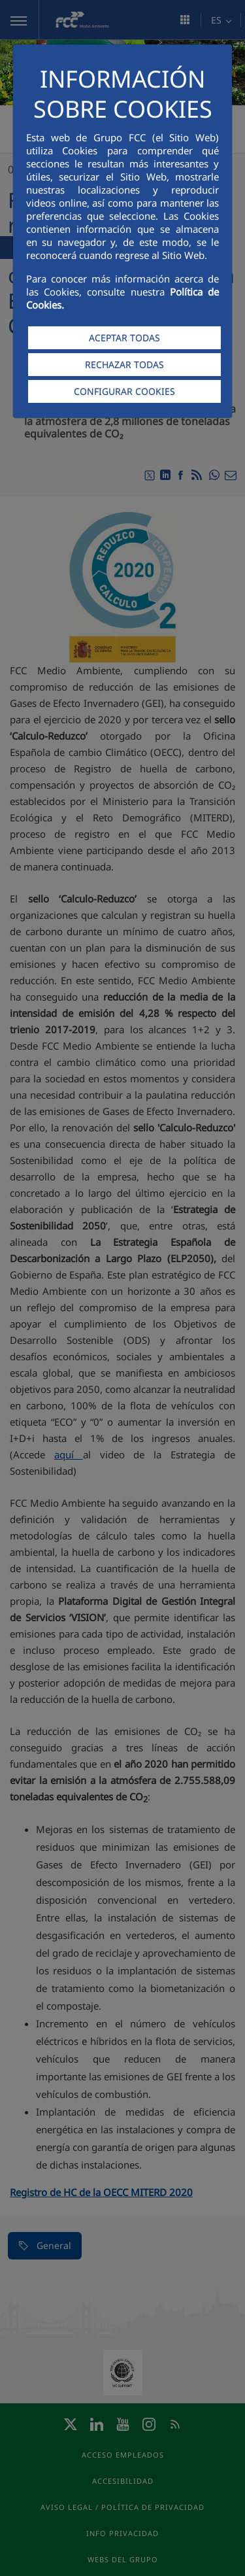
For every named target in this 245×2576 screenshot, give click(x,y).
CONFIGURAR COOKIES (124, 391)
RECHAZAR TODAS (124, 364)
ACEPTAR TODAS (124, 338)
